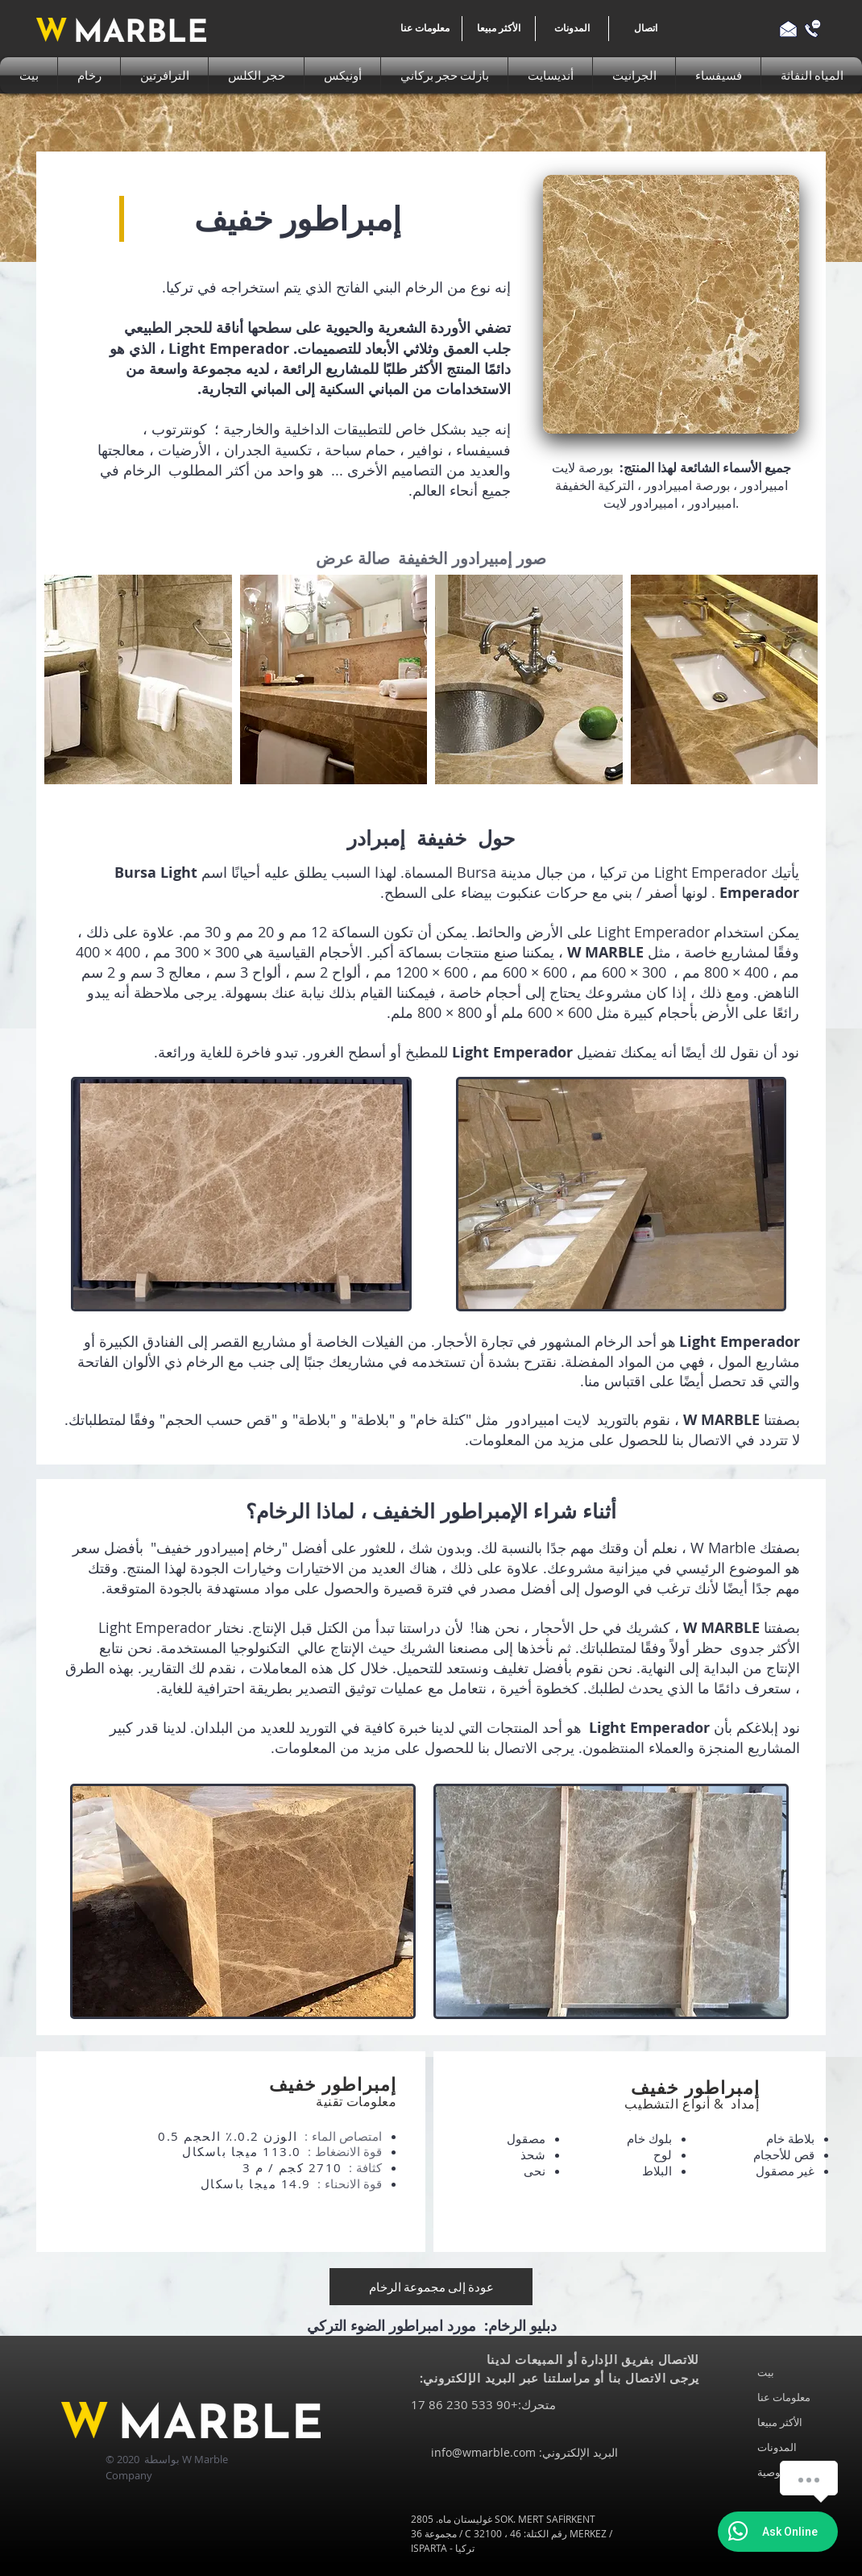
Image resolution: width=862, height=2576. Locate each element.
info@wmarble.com (483, 2452)
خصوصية (776, 2472)
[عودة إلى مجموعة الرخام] (431, 2286)
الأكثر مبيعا (779, 2422)
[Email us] (788, 28)
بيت (765, 2372)
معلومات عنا (783, 2397)
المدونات (777, 2447)
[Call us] (812, 28)
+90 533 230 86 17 (464, 2404)
